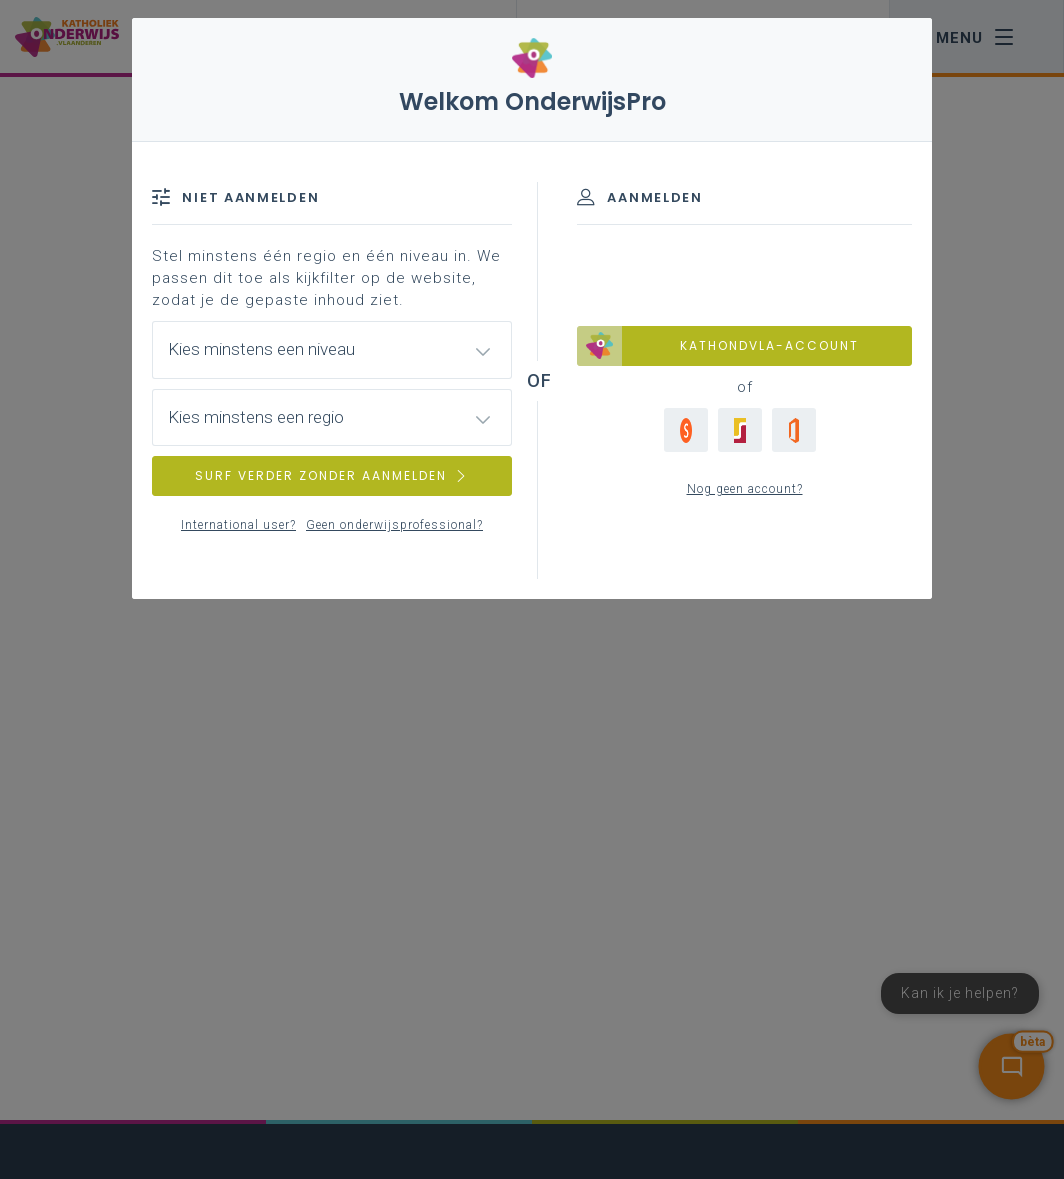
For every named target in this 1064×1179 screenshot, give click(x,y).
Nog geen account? (745, 489)
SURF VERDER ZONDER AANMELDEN (332, 475)
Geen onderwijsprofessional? (394, 525)
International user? (238, 525)
